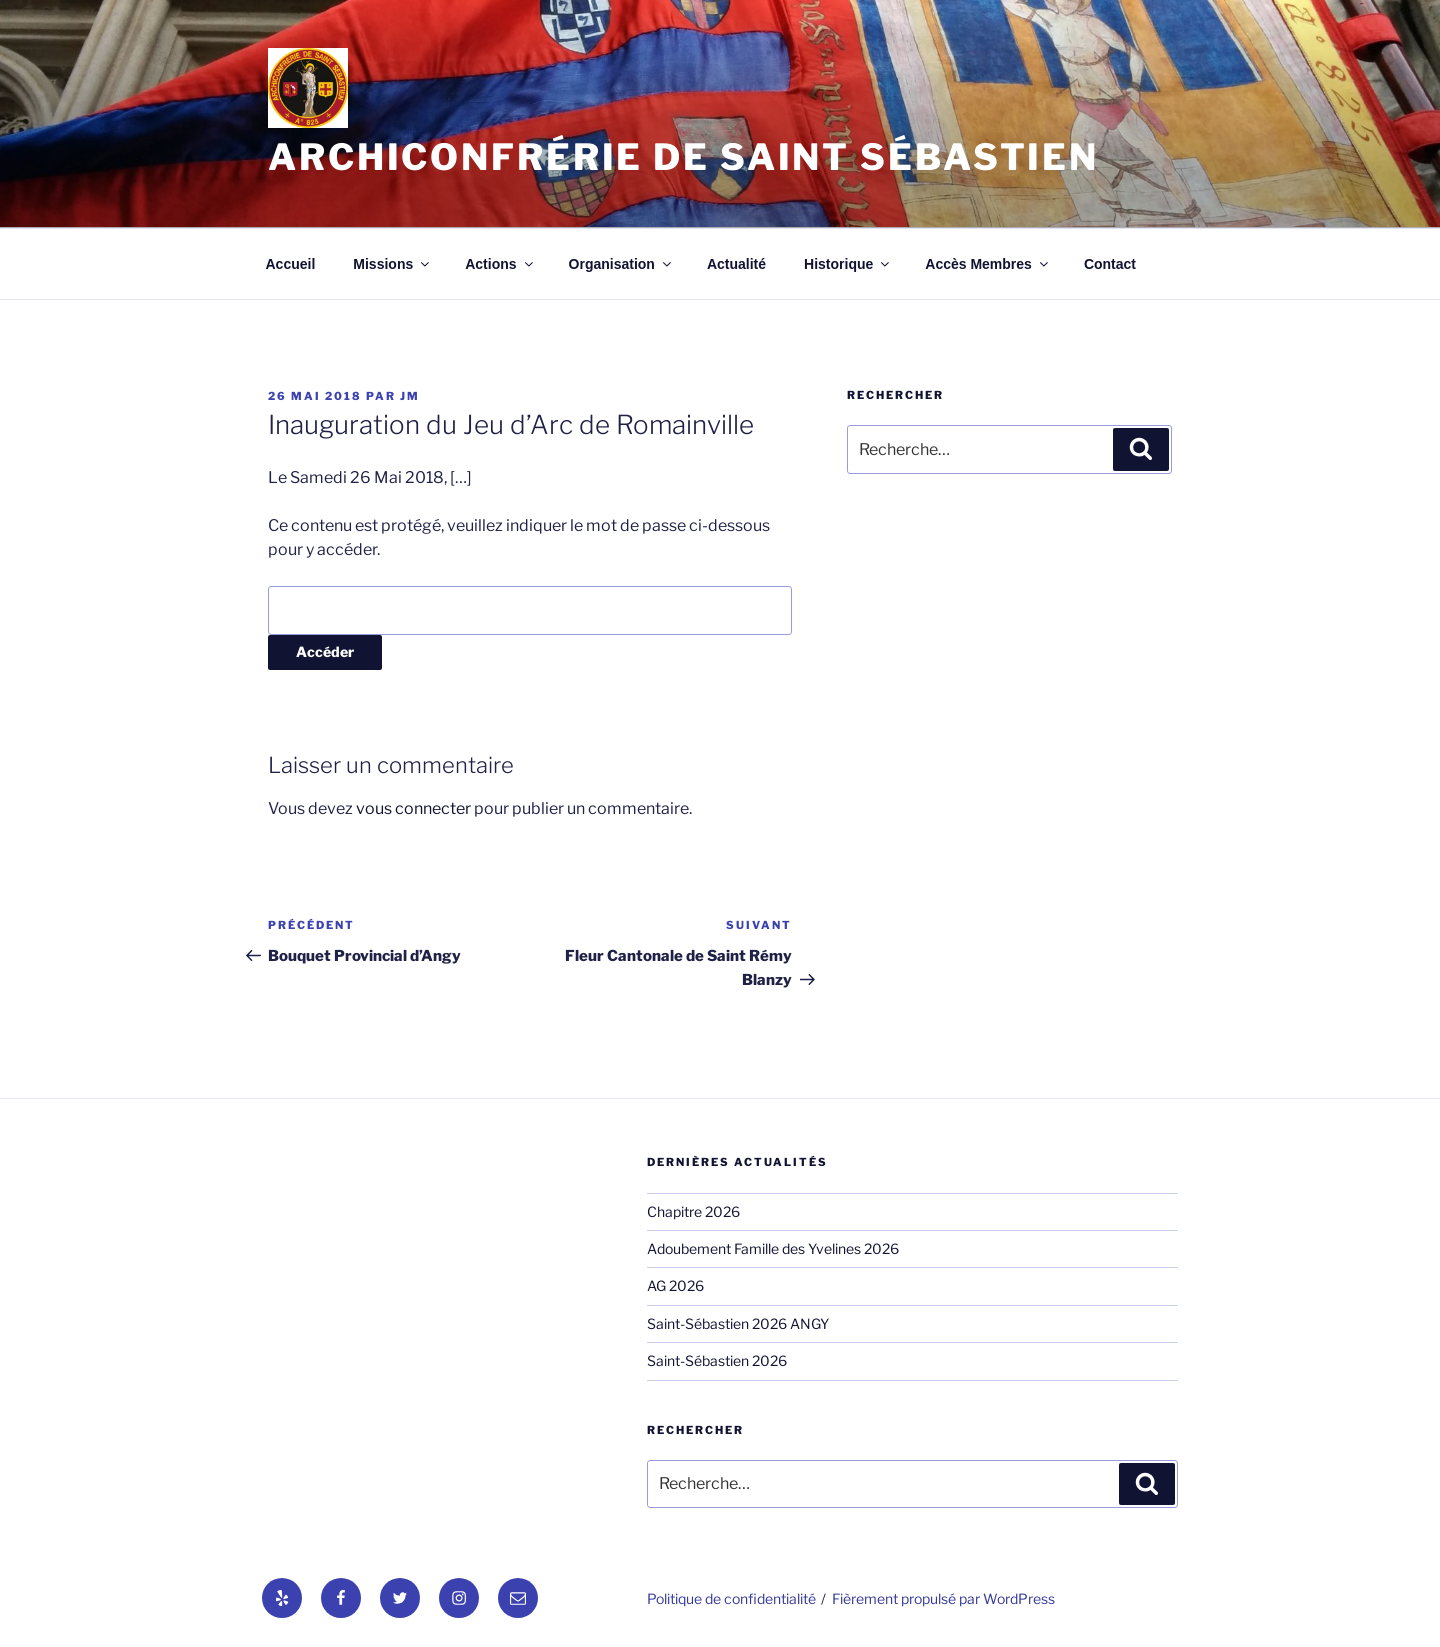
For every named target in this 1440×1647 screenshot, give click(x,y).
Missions (392, 264)
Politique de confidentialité (731, 1598)
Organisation (621, 264)
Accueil (291, 264)
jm (410, 396)
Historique (848, 264)
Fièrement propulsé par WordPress (943, 1598)
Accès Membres (988, 264)
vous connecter (413, 808)
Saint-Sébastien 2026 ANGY (738, 1323)
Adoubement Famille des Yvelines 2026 (773, 1248)
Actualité (736, 264)
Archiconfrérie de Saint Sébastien (683, 157)
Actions (500, 264)
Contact (1110, 264)
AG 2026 (675, 1285)
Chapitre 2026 (693, 1211)
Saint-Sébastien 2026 (717, 1360)
